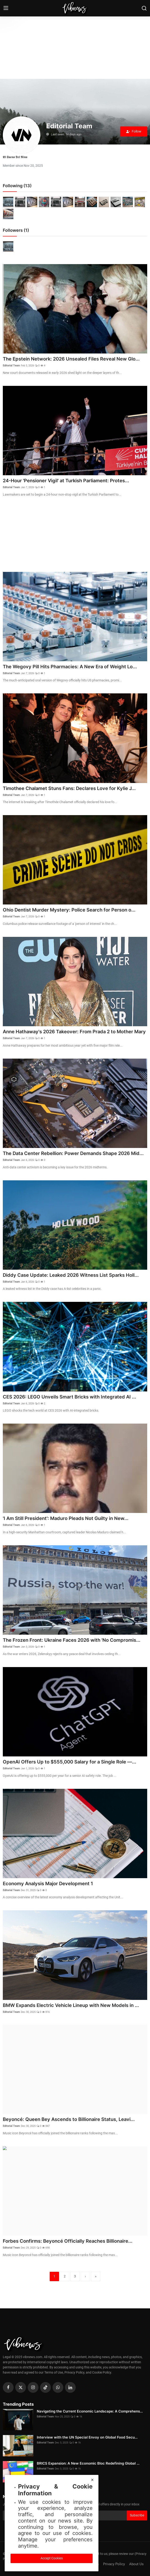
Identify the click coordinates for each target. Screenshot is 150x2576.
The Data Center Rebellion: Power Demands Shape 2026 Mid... (73, 1153)
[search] (144, 8)
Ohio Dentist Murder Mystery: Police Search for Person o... (69, 910)
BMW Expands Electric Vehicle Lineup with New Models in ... (71, 2005)
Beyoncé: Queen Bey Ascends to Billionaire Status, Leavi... (69, 2119)
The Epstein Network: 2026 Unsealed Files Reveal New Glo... (71, 359)
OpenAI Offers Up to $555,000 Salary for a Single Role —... (69, 1762)
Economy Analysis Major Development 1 (48, 1883)
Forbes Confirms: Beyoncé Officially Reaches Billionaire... (67, 2241)
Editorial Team (11, 365)
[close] (92, 2479)
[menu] (6, 8)
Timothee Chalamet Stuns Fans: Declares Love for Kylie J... (69, 788)
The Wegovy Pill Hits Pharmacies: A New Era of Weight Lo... (70, 666)
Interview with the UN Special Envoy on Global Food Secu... (87, 2437)
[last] (95, 2276)
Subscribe (137, 2515)
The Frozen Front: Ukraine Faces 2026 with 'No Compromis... (71, 1640)
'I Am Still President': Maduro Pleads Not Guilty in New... (65, 1518)
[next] (85, 2276)
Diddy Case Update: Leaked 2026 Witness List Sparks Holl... (71, 1275)
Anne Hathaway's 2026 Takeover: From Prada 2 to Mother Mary (74, 1031)
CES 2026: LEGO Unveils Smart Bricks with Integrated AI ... (69, 1397)
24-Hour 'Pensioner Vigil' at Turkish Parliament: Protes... (66, 480)
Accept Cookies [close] (52, 2558)
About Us (136, 2564)
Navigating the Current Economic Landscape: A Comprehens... (90, 2411)
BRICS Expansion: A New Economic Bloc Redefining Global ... (88, 2463)
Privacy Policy (114, 2564)
